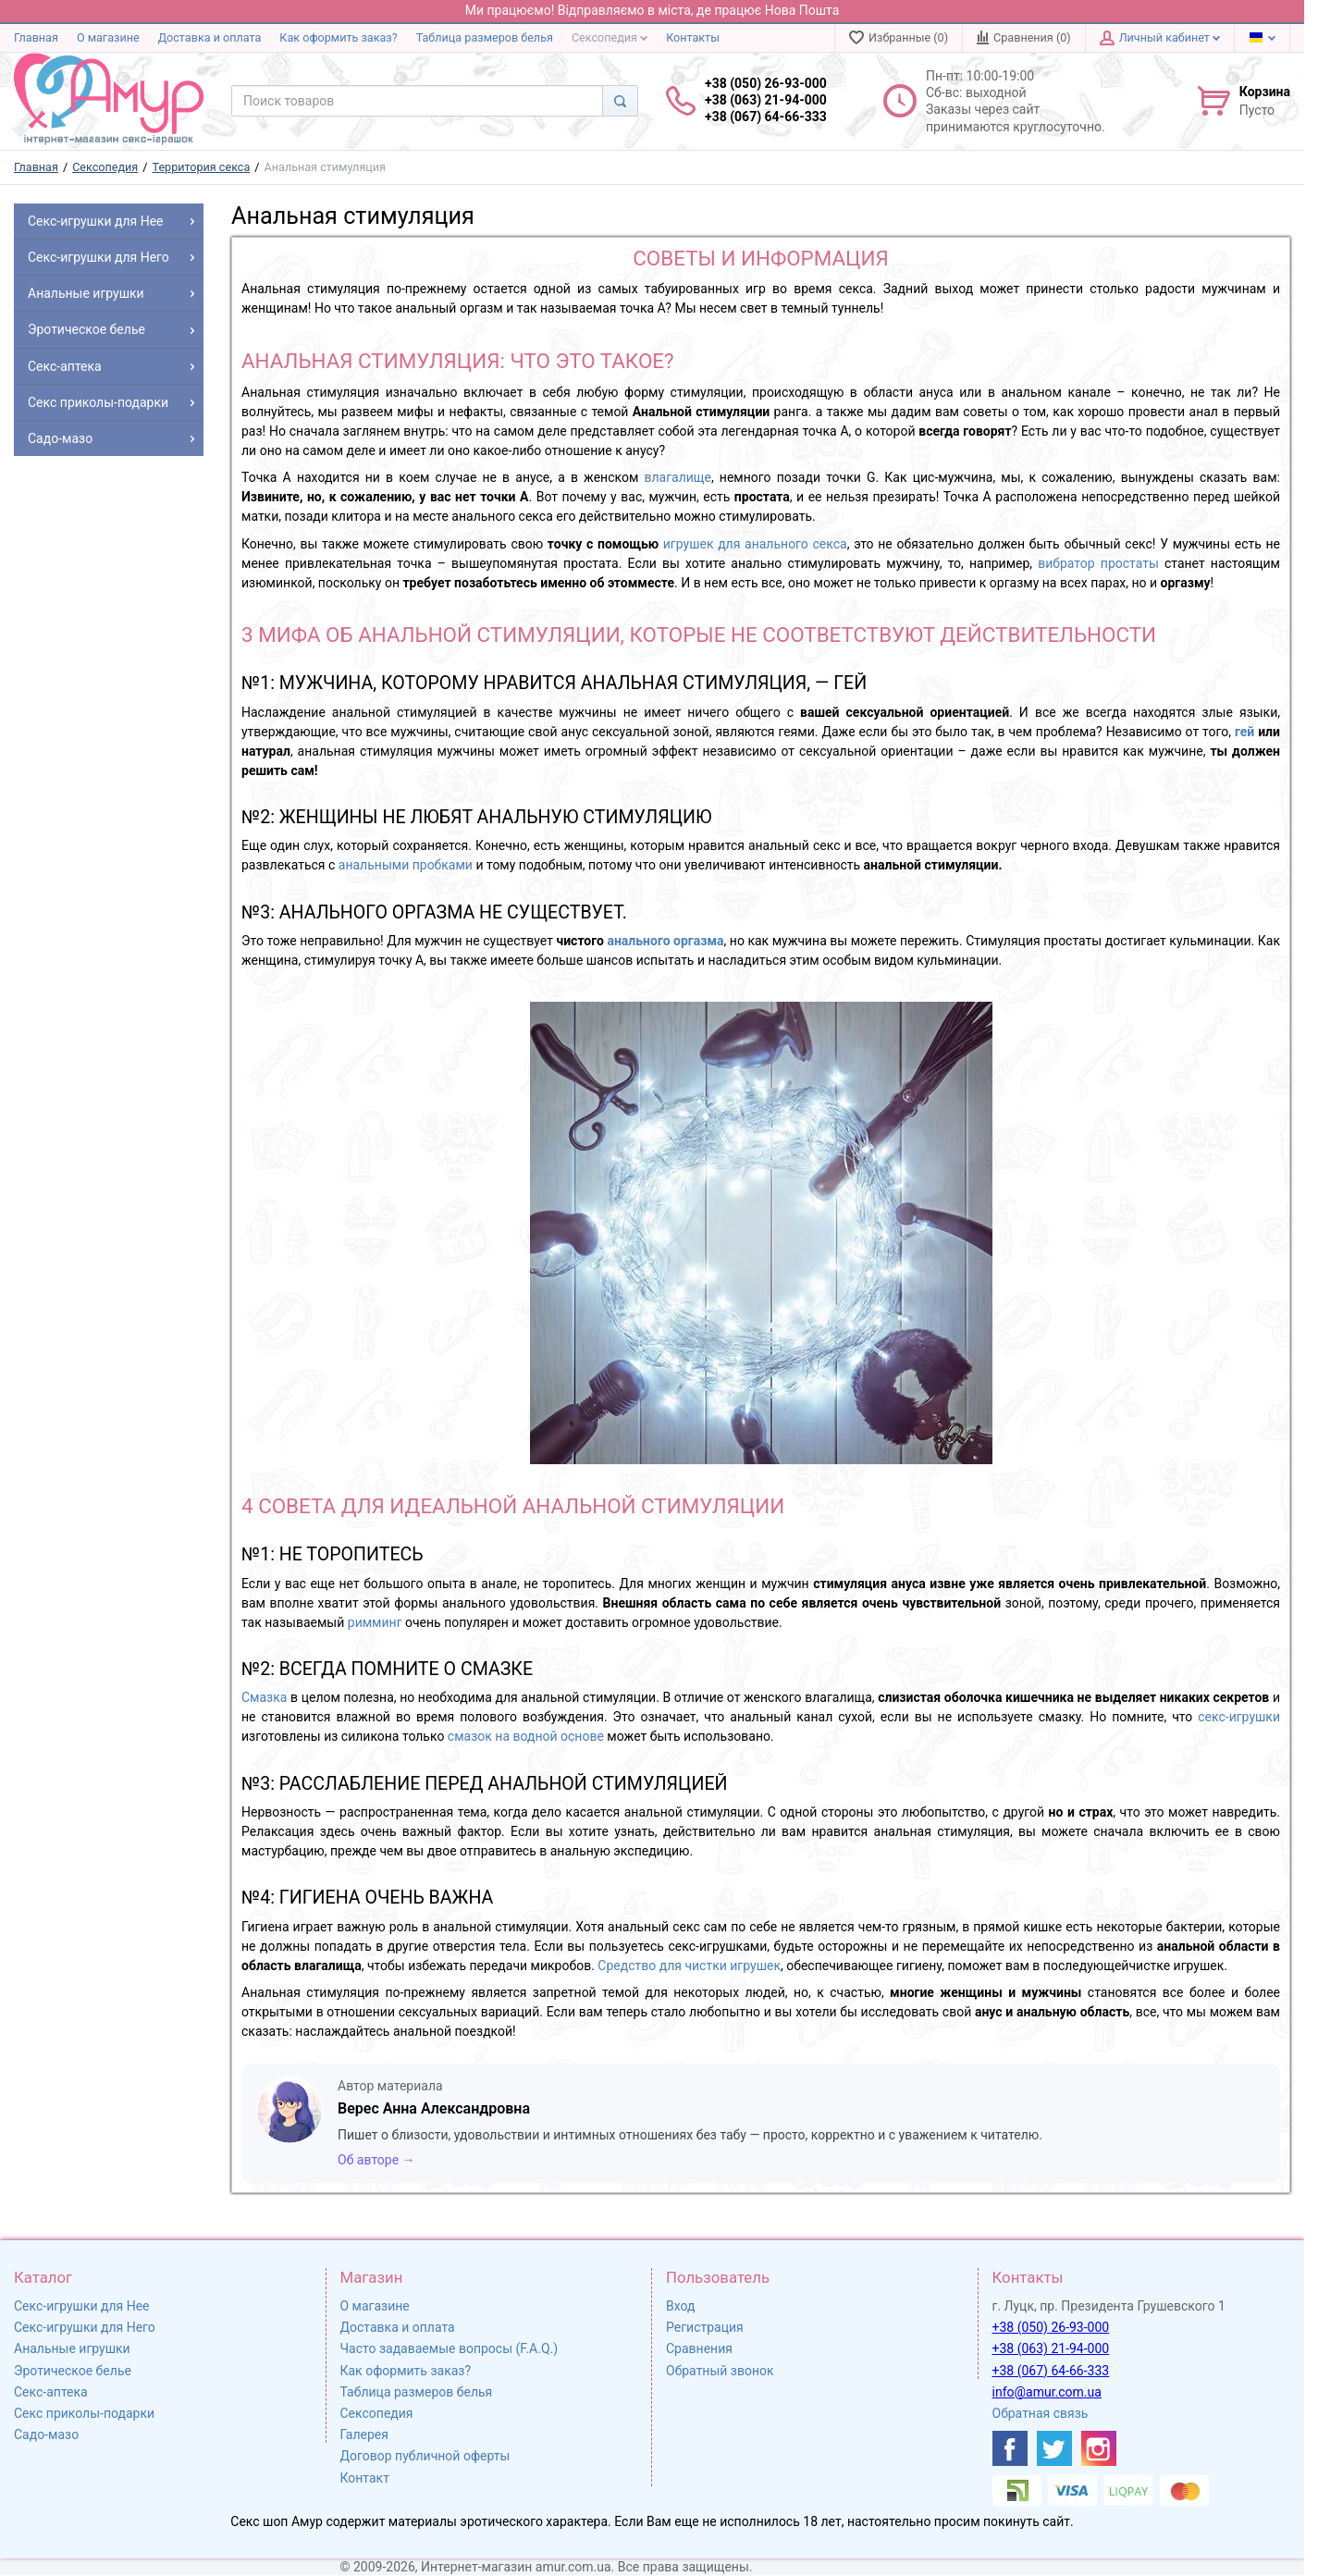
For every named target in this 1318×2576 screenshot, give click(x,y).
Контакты (693, 37)
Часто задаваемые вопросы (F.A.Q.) (449, 2348)
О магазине (108, 37)
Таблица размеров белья (484, 37)
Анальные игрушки (72, 2348)
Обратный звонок (720, 2370)
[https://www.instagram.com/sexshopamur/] (1098, 2448)
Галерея (364, 2434)
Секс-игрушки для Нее (82, 2306)
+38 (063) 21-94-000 (1051, 2348)
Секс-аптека (51, 2392)
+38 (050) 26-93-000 (1051, 2327)
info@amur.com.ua (1047, 2392)
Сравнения (699, 2348)
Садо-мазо (46, 2434)
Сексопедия (609, 37)
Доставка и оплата (210, 37)
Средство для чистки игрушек (689, 1965)
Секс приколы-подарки (84, 2413)
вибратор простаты (1098, 563)
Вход (680, 2306)
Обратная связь (1040, 2413)
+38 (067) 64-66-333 (1051, 2370)
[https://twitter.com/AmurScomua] (1054, 2448)
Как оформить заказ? (338, 37)
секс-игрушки (1239, 1716)
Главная (36, 37)
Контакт (364, 2478)
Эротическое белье (72, 2370)
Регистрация (705, 2327)
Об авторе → (376, 2159)
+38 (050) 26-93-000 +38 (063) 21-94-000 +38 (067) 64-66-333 (766, 100)
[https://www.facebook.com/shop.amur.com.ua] (1010, 2448)
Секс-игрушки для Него (84, 2327)
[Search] (620, 101)
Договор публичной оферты (425, 2455)
